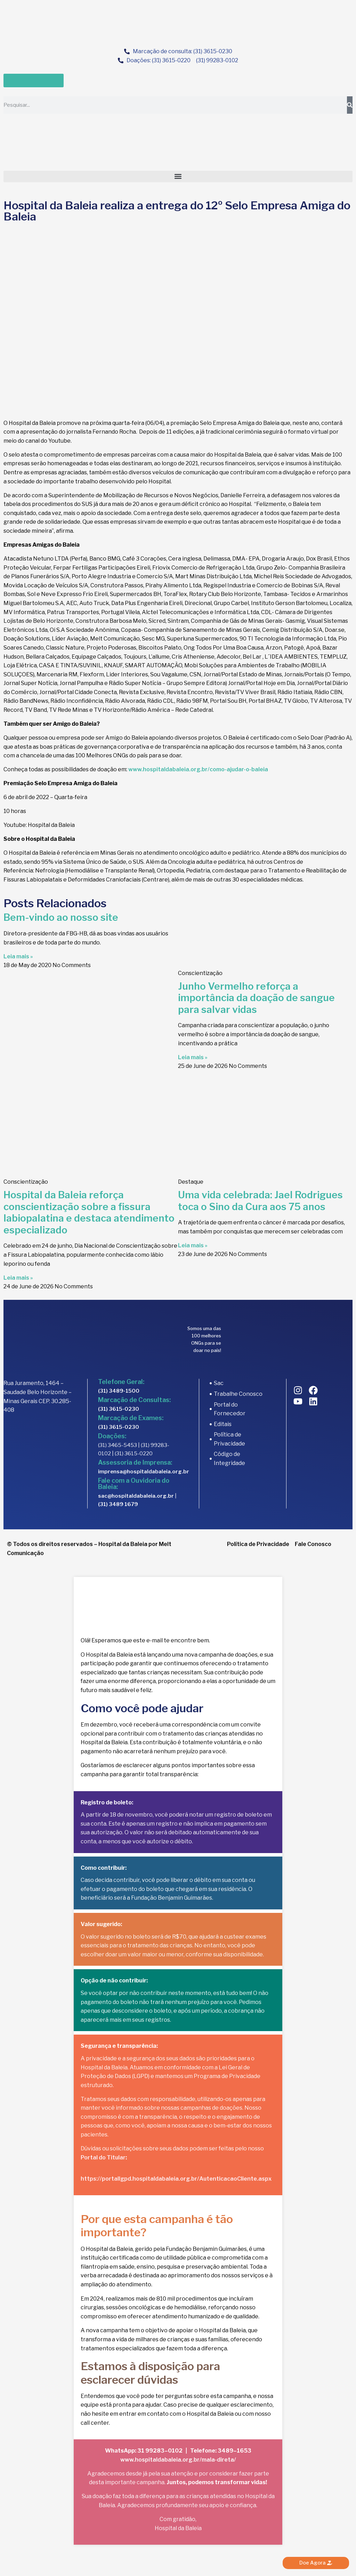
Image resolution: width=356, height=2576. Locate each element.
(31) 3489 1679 (118, 1504)
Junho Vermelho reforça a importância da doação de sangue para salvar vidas (256, 997)
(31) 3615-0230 (118, 1409)
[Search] (350, 105)
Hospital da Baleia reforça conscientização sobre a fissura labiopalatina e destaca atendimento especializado (89, 1212)
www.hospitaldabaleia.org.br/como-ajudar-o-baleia (198, 769)
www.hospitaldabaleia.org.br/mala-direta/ (178, 2459)
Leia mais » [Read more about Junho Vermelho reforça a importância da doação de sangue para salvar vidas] (193, 1057)
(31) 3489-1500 (118, 1391)
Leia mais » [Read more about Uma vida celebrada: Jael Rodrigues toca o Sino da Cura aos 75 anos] (193, 1245)
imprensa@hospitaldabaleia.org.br (143, 1471)
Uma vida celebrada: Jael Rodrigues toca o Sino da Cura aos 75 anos (260, 1201)
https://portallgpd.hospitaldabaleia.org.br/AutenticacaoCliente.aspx (176, 2178)
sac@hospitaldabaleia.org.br (136, 1496)
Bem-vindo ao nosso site (60, 917)
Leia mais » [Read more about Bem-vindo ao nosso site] (18, 956)
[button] (178, 176)
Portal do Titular (103, 2157)
